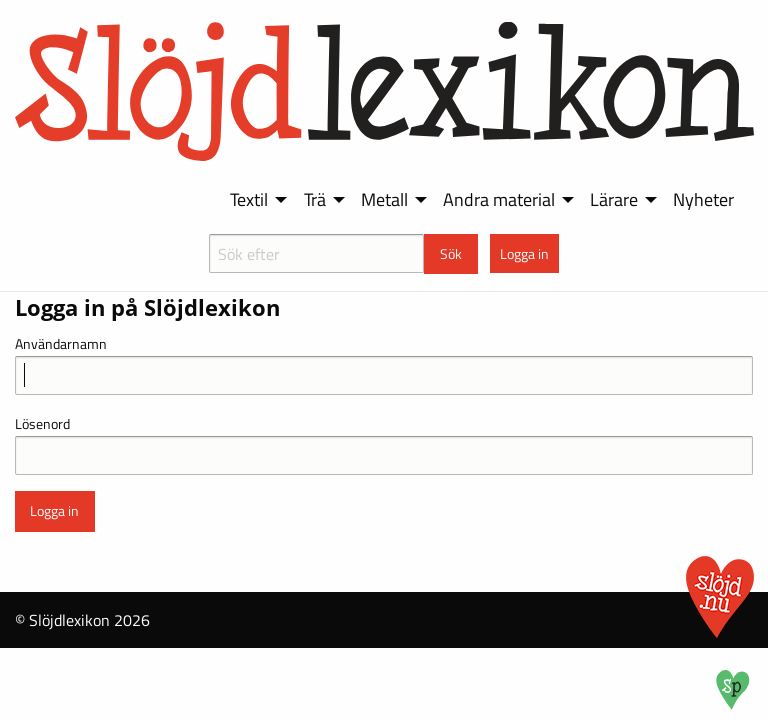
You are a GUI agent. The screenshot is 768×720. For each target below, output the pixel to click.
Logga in (524, 254)
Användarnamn (61, 343)
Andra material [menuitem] (499, 199)
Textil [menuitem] (249, 199)
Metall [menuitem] (384, 199)
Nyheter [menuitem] (703, 199)
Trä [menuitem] (315, 199)
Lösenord (42, 423)
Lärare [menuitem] (614, 199)
